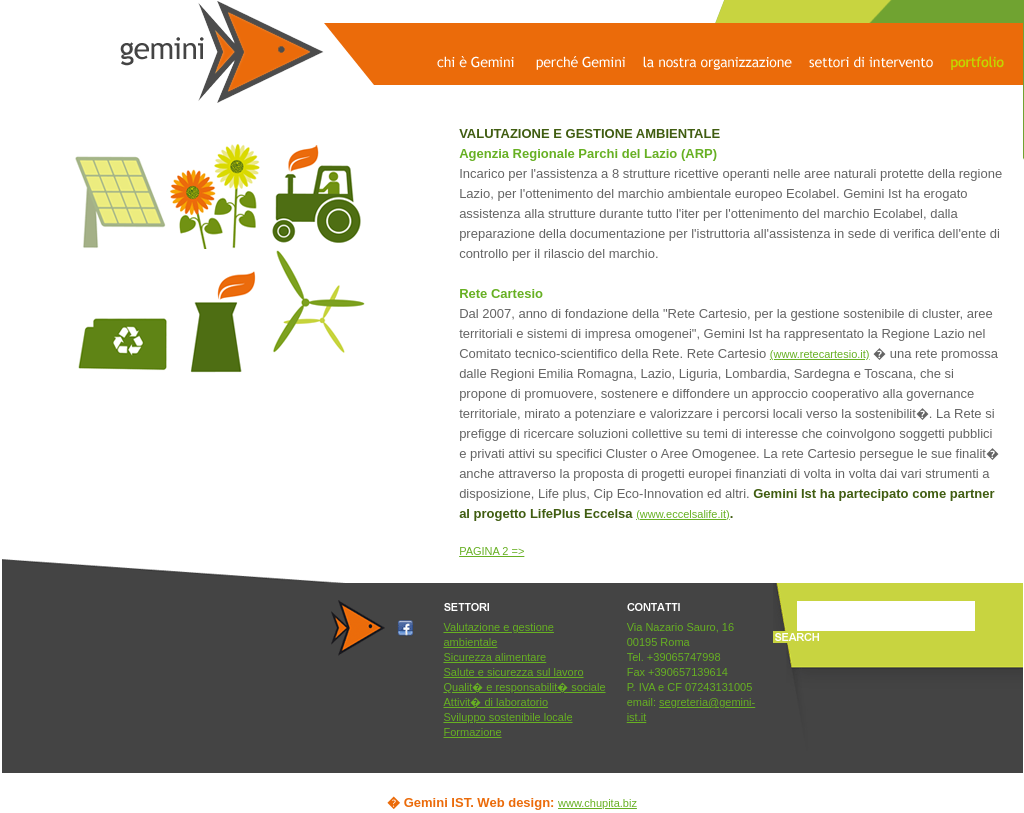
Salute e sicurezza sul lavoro (514, 672)
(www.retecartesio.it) (820, 354)
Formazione (473, 732)
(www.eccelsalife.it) (683, 514)
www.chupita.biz (597, 803)
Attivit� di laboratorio (496, 702)
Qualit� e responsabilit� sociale (525, 687)
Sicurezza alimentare (495, 657)
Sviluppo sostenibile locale (508, 717)
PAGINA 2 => (491, 551)
